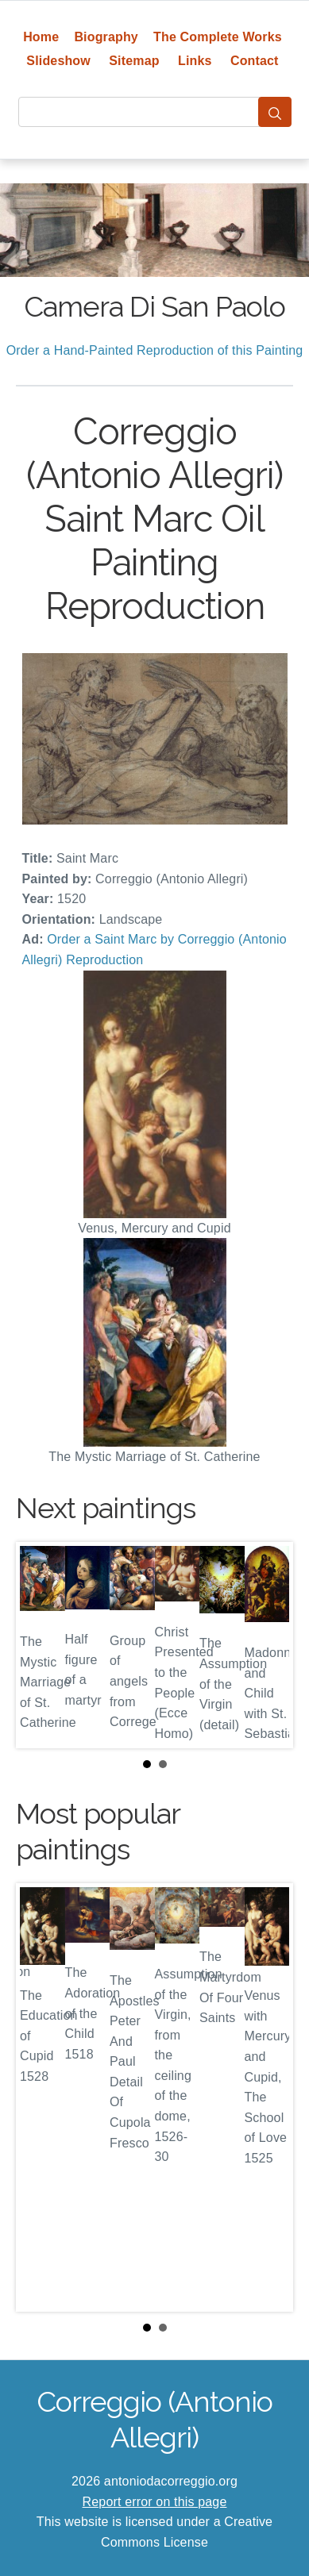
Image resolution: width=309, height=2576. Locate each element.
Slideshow (58, 60)
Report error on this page (155, 2502)
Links (195, 60)
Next (268, 1645)
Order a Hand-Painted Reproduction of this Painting (154, 350)
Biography (106, 37)
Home (41, 37)
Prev (40, 1645)
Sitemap (134, 60)
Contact (254, 60)
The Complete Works (217, 37)
